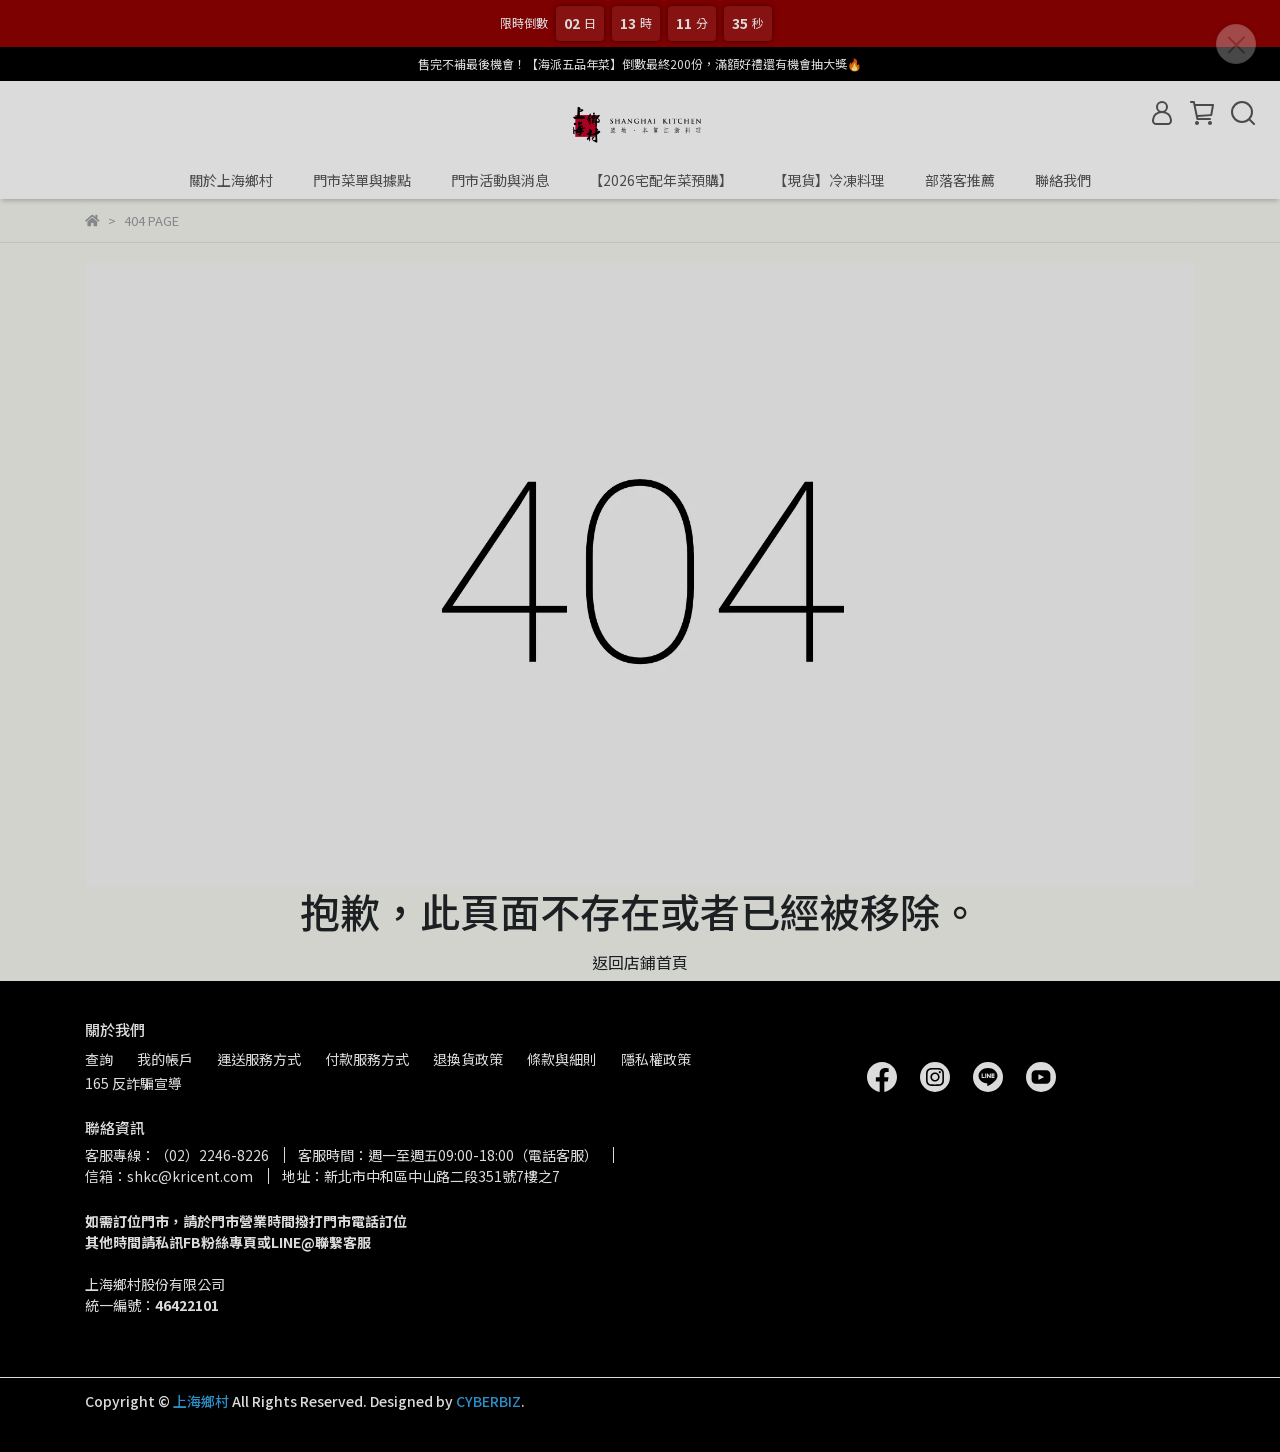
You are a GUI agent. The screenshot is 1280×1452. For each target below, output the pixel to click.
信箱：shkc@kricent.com (169, 1176)
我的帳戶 (165, 1059)
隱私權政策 (656, 1059)
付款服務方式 (367, 1059)
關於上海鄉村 (231, 180)
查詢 (99, 1059)
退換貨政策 (468, 1059)
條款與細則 (562, 1059)
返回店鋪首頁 (640, 962)
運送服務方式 (259, 1059)
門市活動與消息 (500, 180)
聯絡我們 (1063, 180)
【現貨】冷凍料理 (829, 180)
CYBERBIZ (488, 1401)
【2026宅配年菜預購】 (661, 180)
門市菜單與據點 (362, 180)
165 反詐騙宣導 (133, 1083)
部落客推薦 (960, 180)
